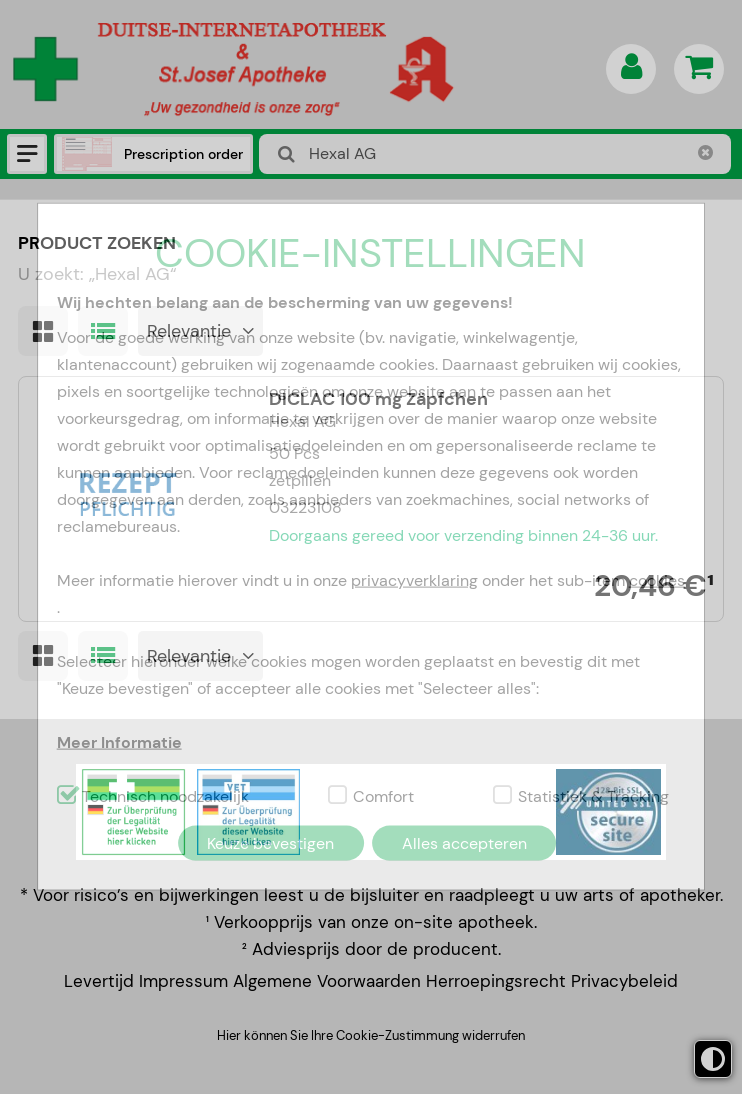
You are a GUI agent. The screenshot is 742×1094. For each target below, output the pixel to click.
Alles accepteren (464, 842)
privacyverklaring (414, 579)
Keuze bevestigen (270, 842)
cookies (657, 579)
